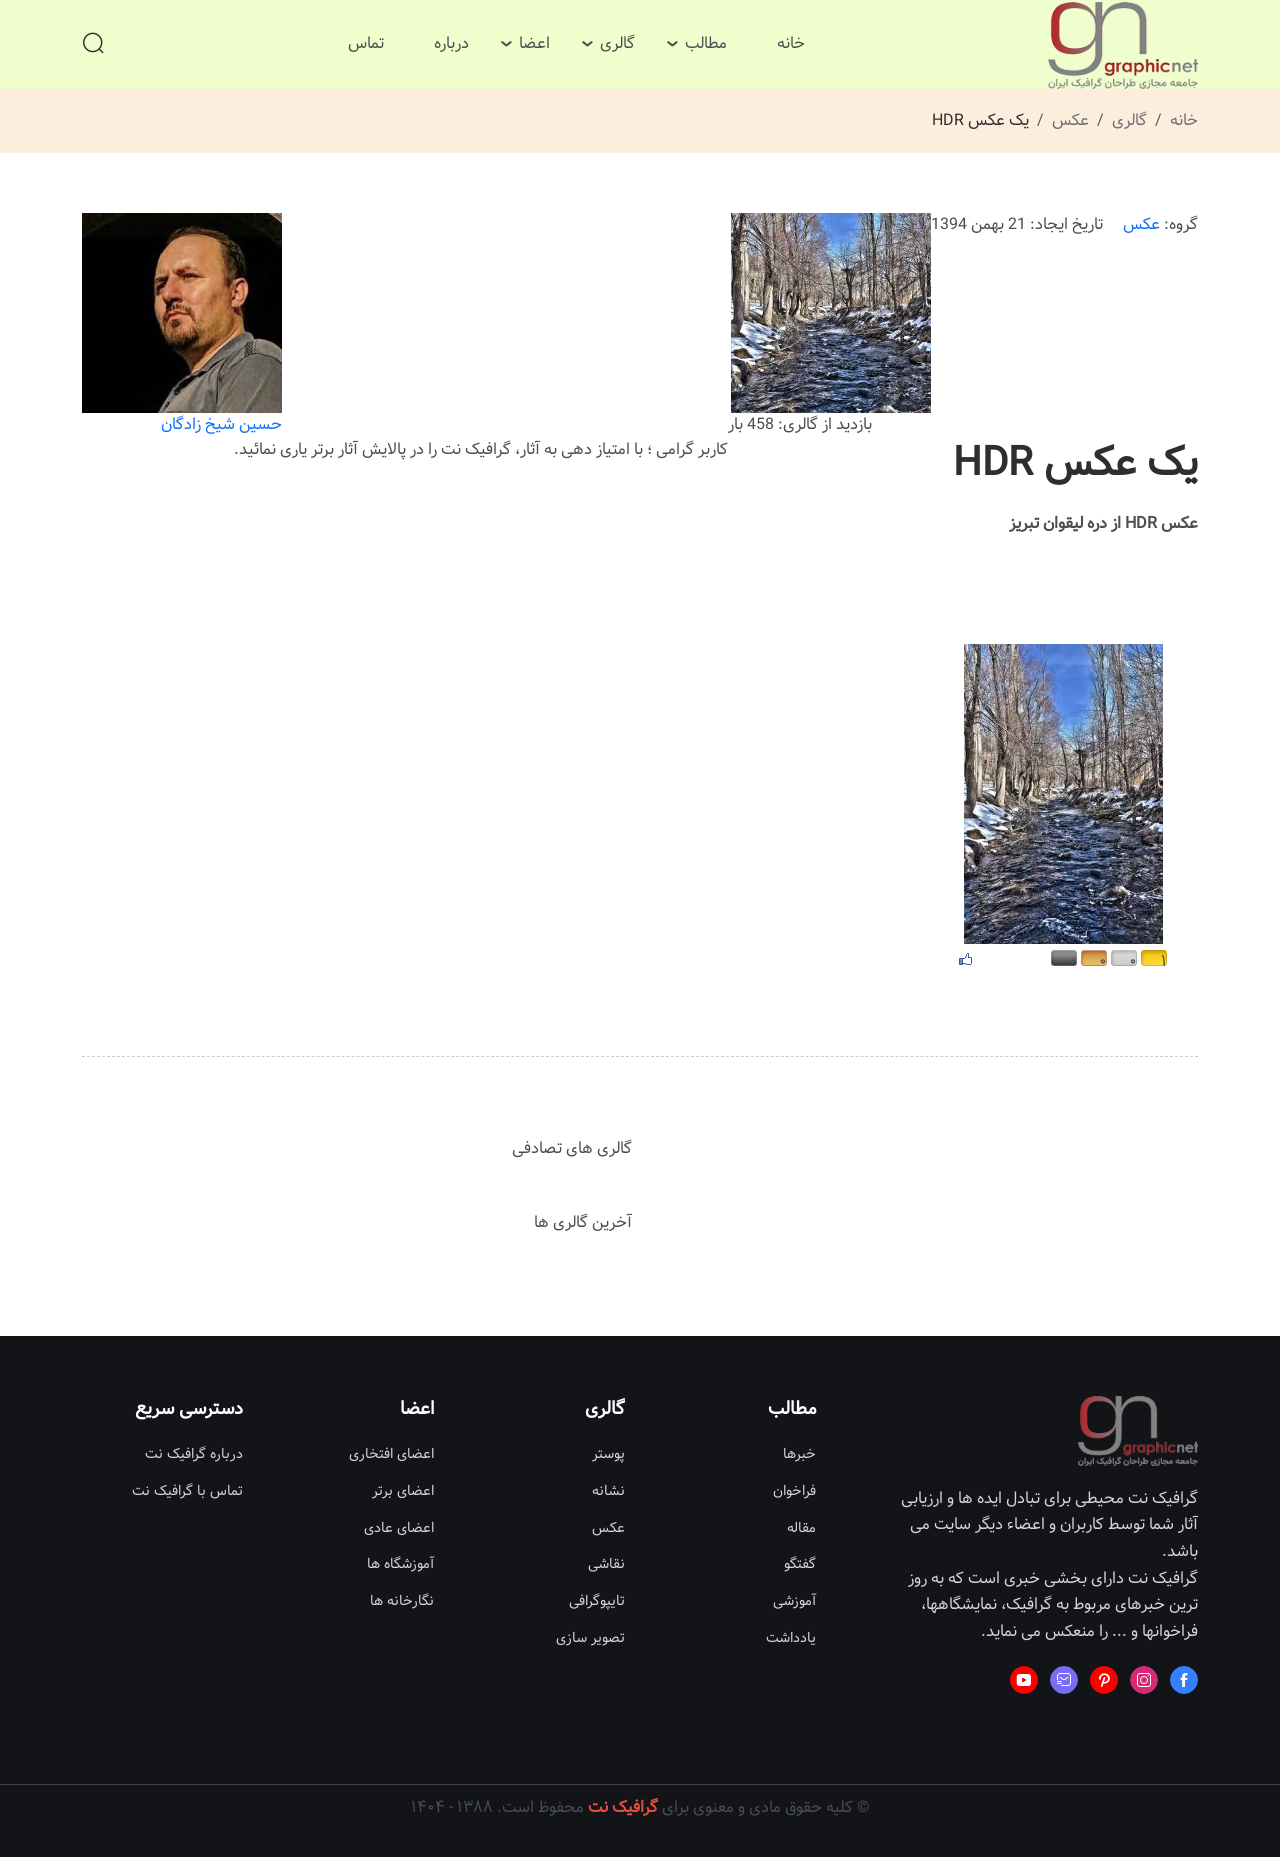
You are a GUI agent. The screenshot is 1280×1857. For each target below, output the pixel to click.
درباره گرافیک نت (194, 1454)
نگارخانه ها (402, 1601)
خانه (791, 43)
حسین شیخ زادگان (182, 325)
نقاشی (606, 1564)
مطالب (706, 43)
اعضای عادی (399, 1528)
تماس (366, 43)
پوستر (608, 1454)
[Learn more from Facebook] (1184, 1680)
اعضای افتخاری (391, 1454)
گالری (617, 43)
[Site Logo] (1123, 45)
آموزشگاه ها (400, 1564)
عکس (1070, 120)
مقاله (801, 1528)
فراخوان (794, 1491)
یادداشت (791, 1638)
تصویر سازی (590, 1638)
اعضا (534, 43)
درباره (451, 43)
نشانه (608, 1491)
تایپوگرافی (597, 1601)
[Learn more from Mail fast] (1064, 1680)
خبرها (799, 1454)
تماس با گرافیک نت (187, 1491)
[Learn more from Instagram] (1144, 1680)
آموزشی (794, 1601)
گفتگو (800, 1564)
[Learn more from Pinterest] (1104, 1680)
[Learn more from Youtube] (1024, 1680)
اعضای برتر (403, 1491)
